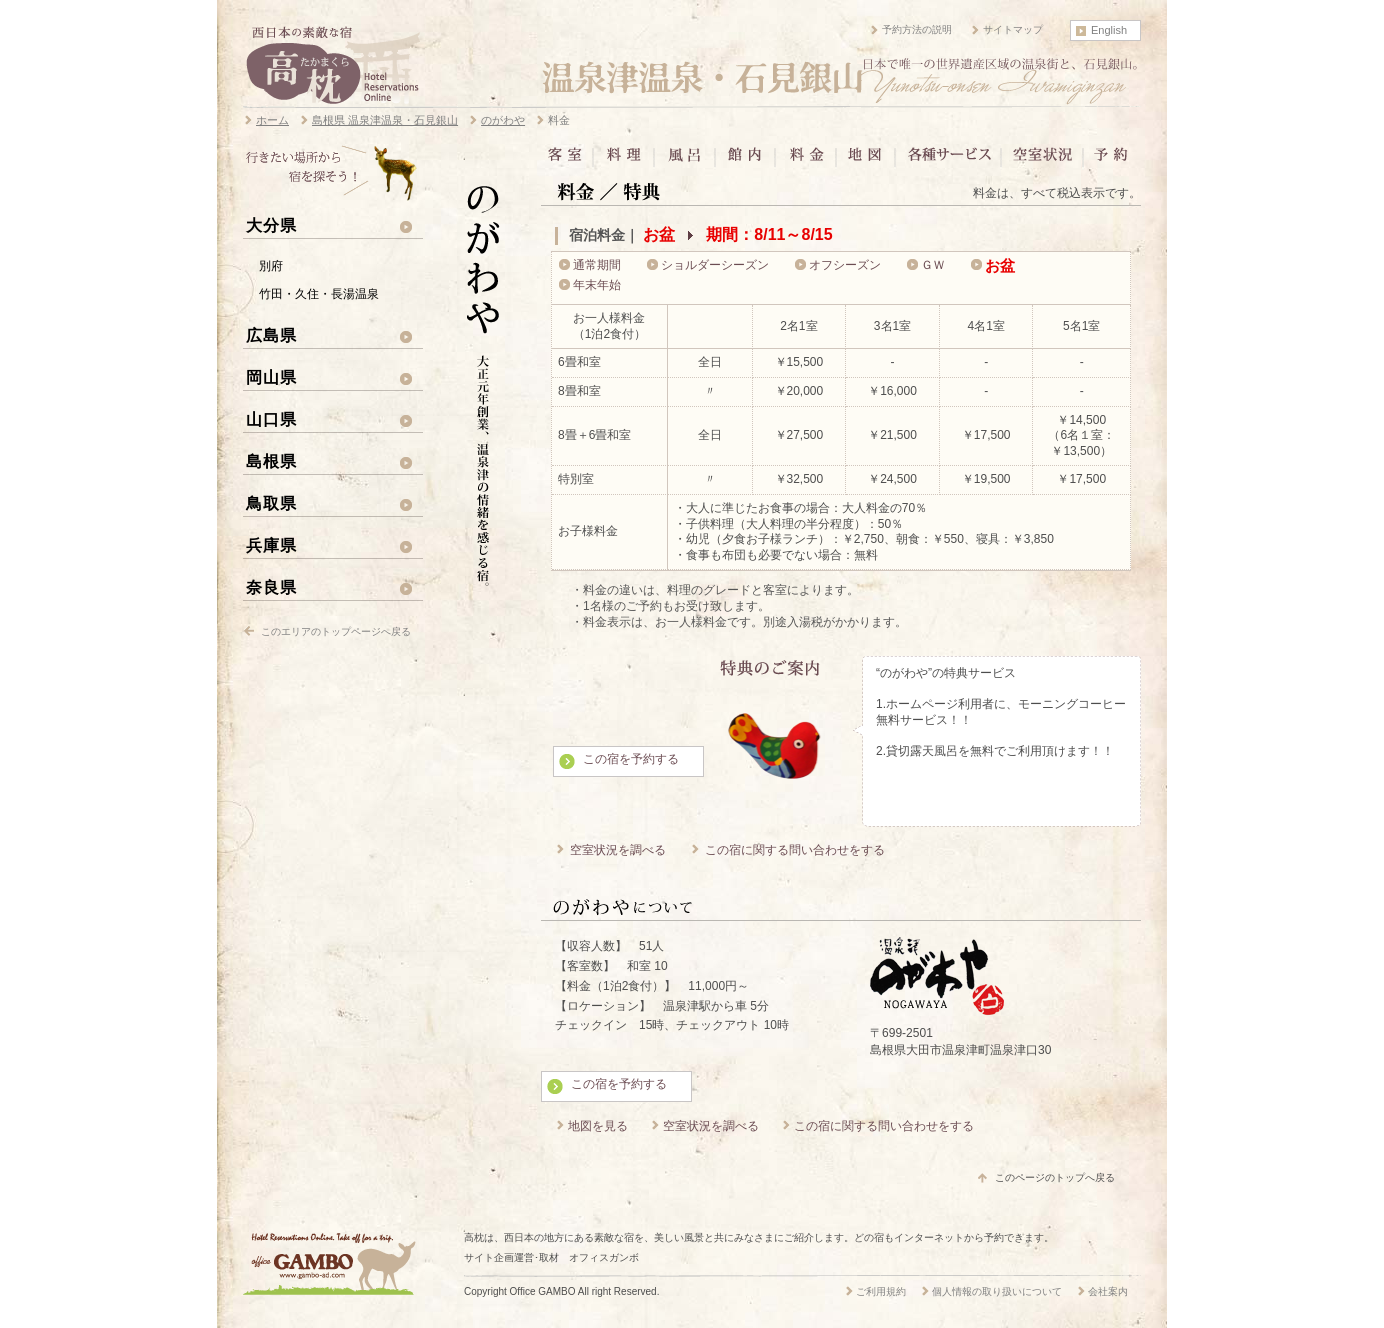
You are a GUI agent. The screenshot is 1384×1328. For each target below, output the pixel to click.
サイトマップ (1013, 29)
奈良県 (271, 587)
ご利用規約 (881, 1291)
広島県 (271, 335)
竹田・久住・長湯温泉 (319, 294)
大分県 (271, 225)
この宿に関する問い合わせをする (795, 850)
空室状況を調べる (618, 850)
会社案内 (1108, 1291)
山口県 (271, 419)
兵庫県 (271, 545)
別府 (271, 266)
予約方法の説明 (917, 29)
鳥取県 (271, 503)
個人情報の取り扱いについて (997, 1291)
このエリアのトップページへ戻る (336, 631)
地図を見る (598, 1126)
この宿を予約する (631, 759)
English (1109, 30)
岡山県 (271, 377)
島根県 (271, 461)
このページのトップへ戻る (1055, 1177)
